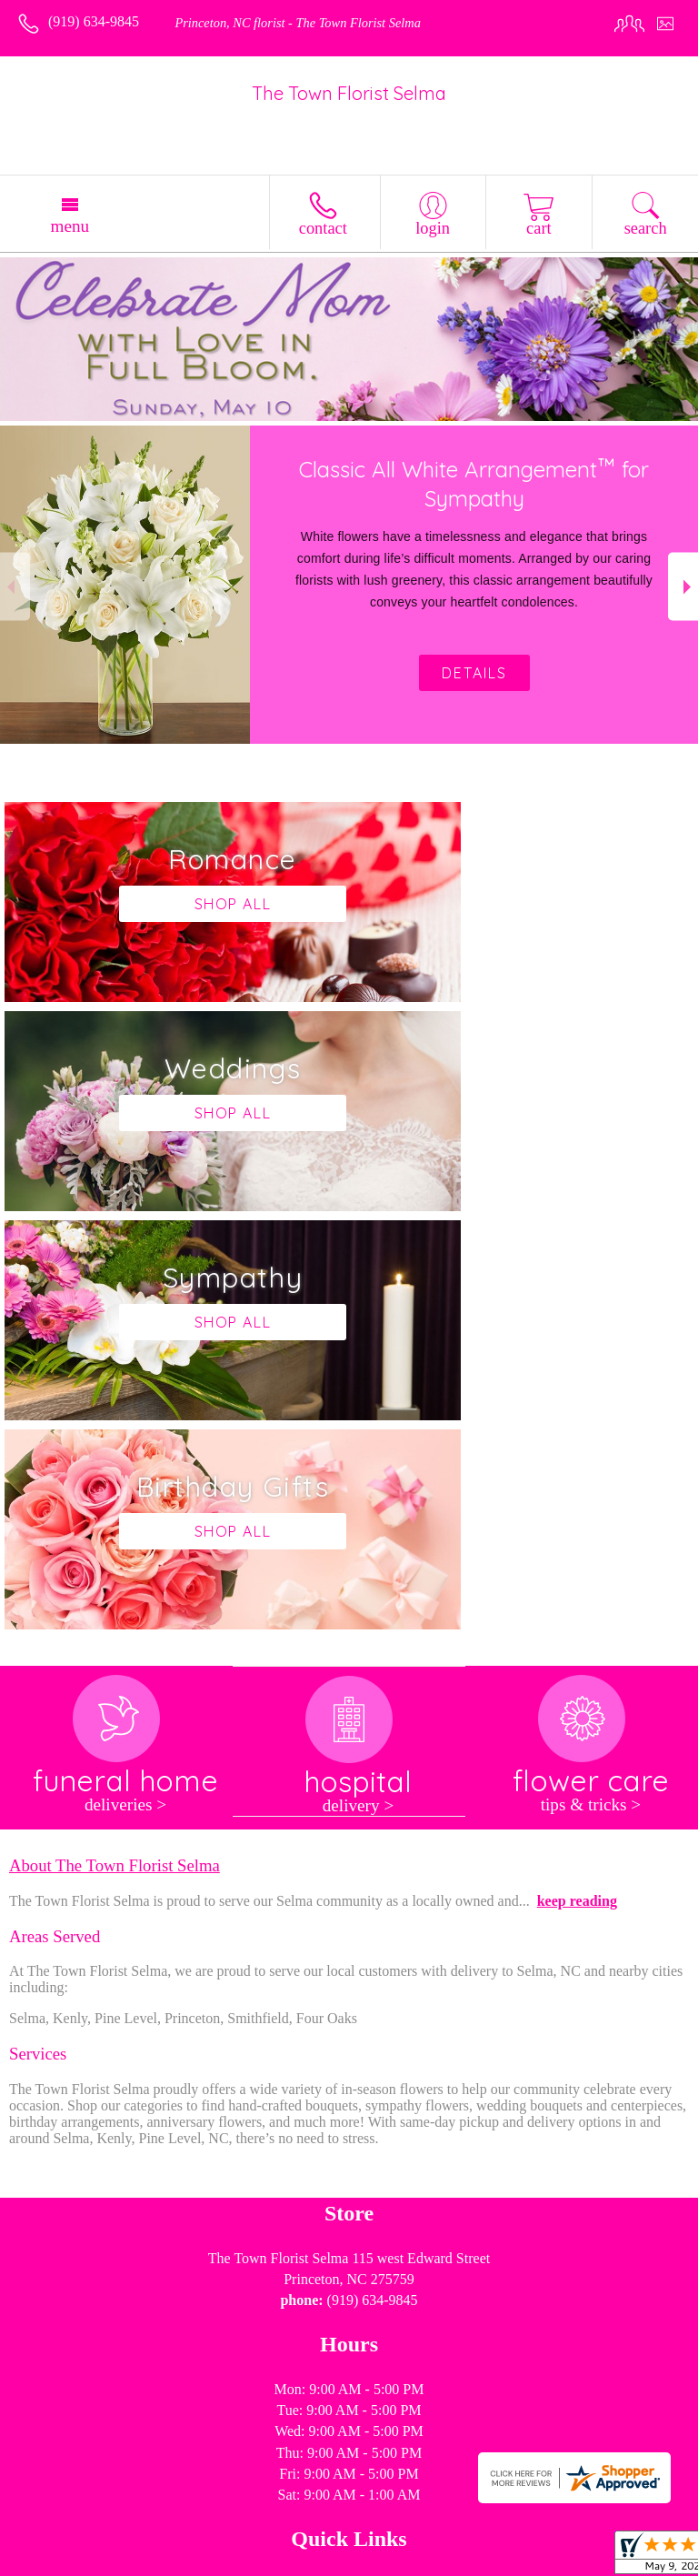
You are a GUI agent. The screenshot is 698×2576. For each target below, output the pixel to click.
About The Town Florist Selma (114, 1447)
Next (683, 587)
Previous (15, 587)
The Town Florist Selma (349, 93)
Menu (69, 226)
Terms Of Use (62, 2563)
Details (474, 673)
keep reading (577, 1482)
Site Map (378, 2563)
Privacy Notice (159, 2563)
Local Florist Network (276, 2563)
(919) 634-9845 (93, 21)
